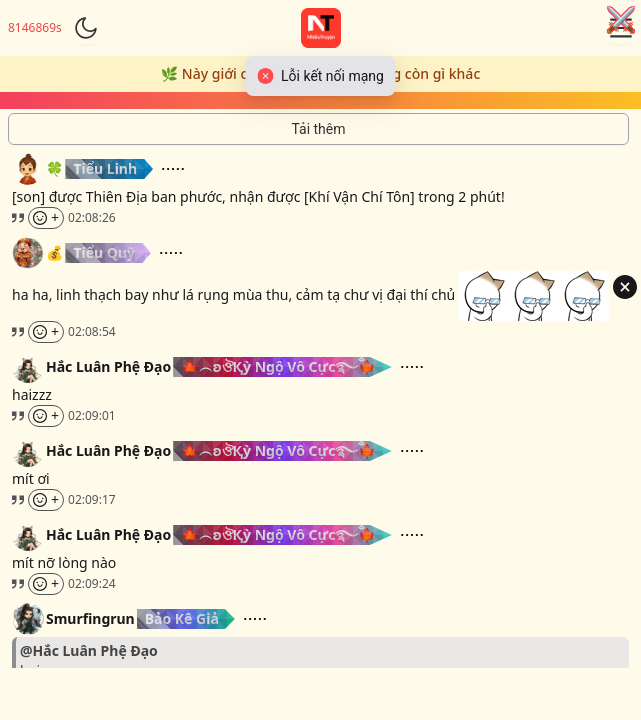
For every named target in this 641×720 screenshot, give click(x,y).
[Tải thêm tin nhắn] (318, 129)
